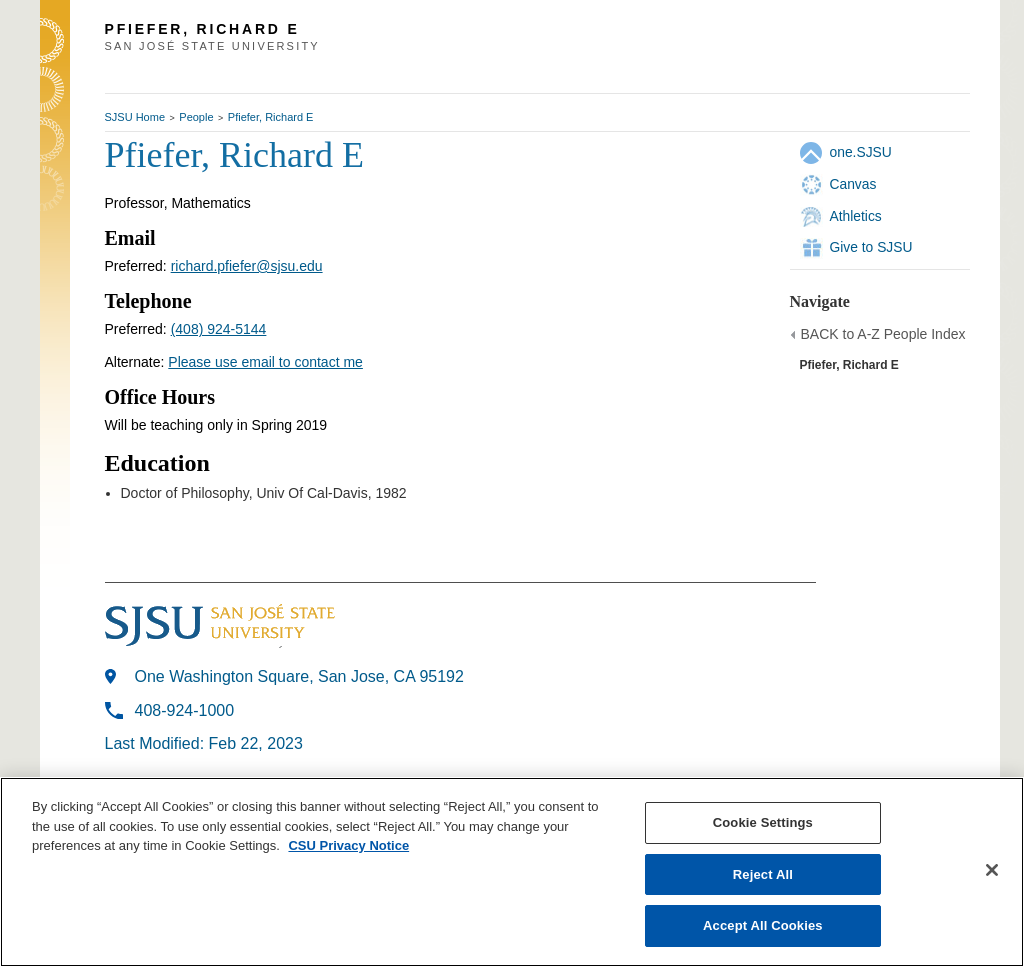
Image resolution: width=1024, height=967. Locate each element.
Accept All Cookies (763, 925)
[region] (512, 872)
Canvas (853, 184)
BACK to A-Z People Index (883, 334)
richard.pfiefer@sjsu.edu (247, 266)
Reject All (763, 874)
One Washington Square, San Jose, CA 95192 (299, 676)
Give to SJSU (871, 247)
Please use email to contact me (265, 362)
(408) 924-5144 (219, 329)
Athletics (856, 216)
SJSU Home (135, 117)
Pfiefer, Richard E (271, 117)
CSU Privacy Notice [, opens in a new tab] (348, 845)
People (196, 117)
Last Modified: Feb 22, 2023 (204, 743)
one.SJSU (861, 152)
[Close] (992, 870)
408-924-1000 (185, 710)
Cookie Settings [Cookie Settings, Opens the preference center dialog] (763, 822)
